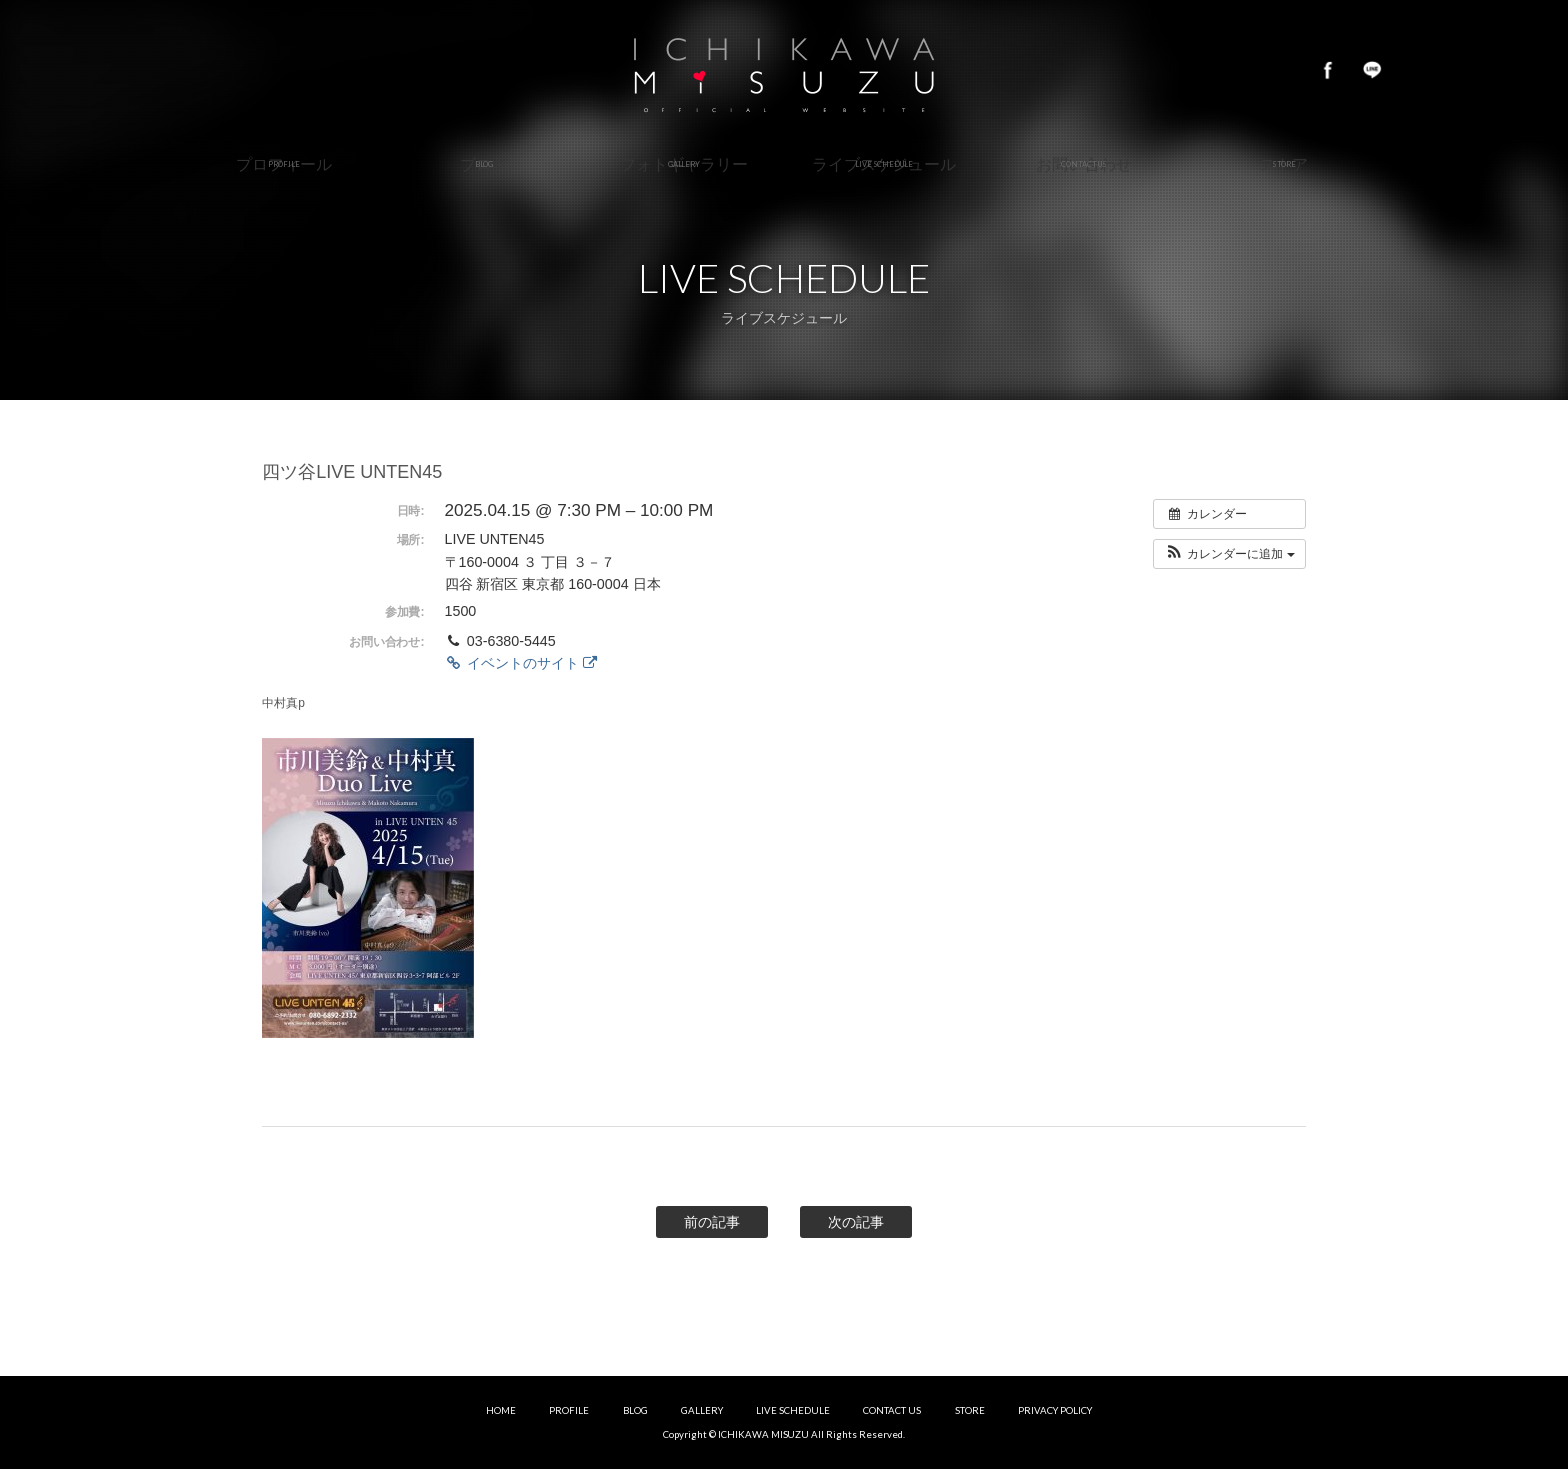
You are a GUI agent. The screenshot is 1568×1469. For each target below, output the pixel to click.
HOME (501, 1410)
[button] (1229, 554)
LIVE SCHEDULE (793, 1410)
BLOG (635, 1410)
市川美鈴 (784, 70)
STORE (970, 1410)
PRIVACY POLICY (1055, 1410)
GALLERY (702, 1410)
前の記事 (712, 1222)
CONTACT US (892, 1410)
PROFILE (569, 1410)
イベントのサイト (521, 663)
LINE (1372, 70)
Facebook (1328, 70)
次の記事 (856, 1222)
